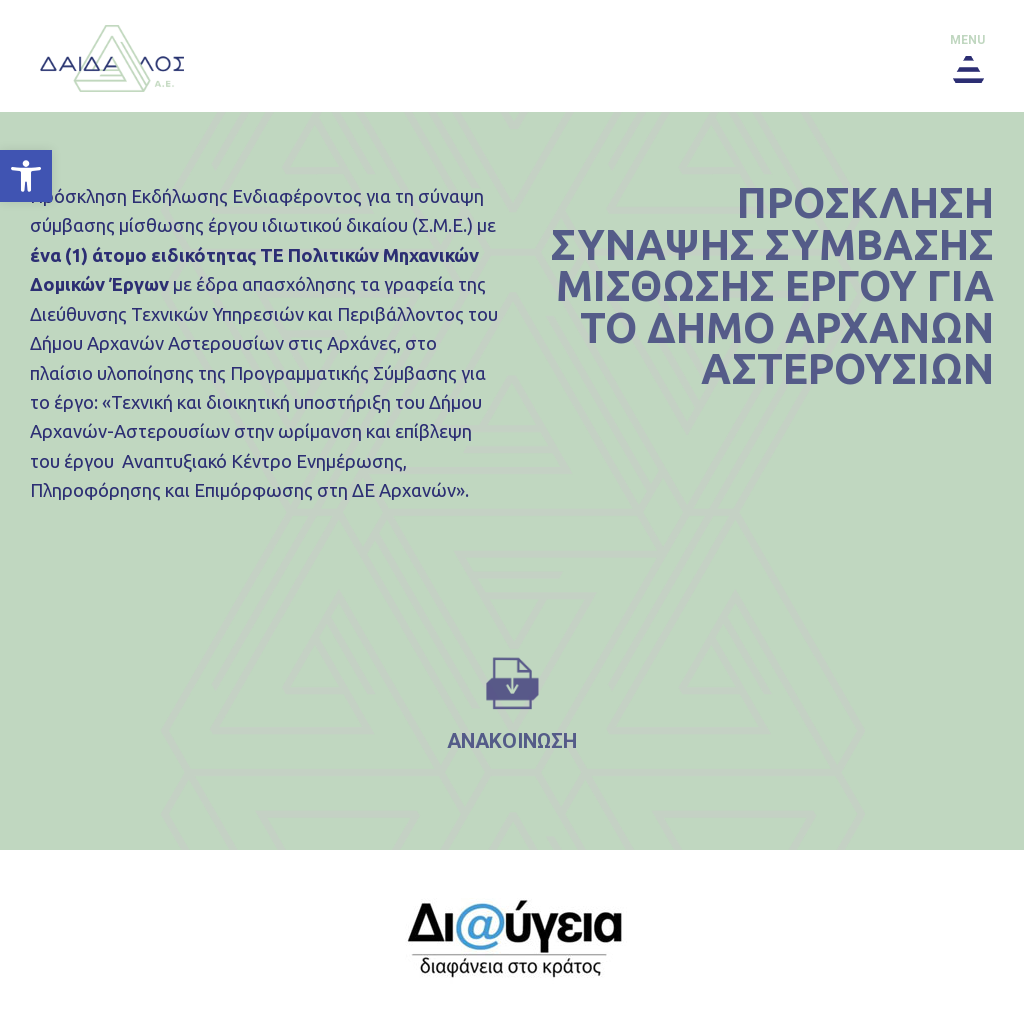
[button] (26, 176)
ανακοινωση (512, 741)
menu (967, 40)
